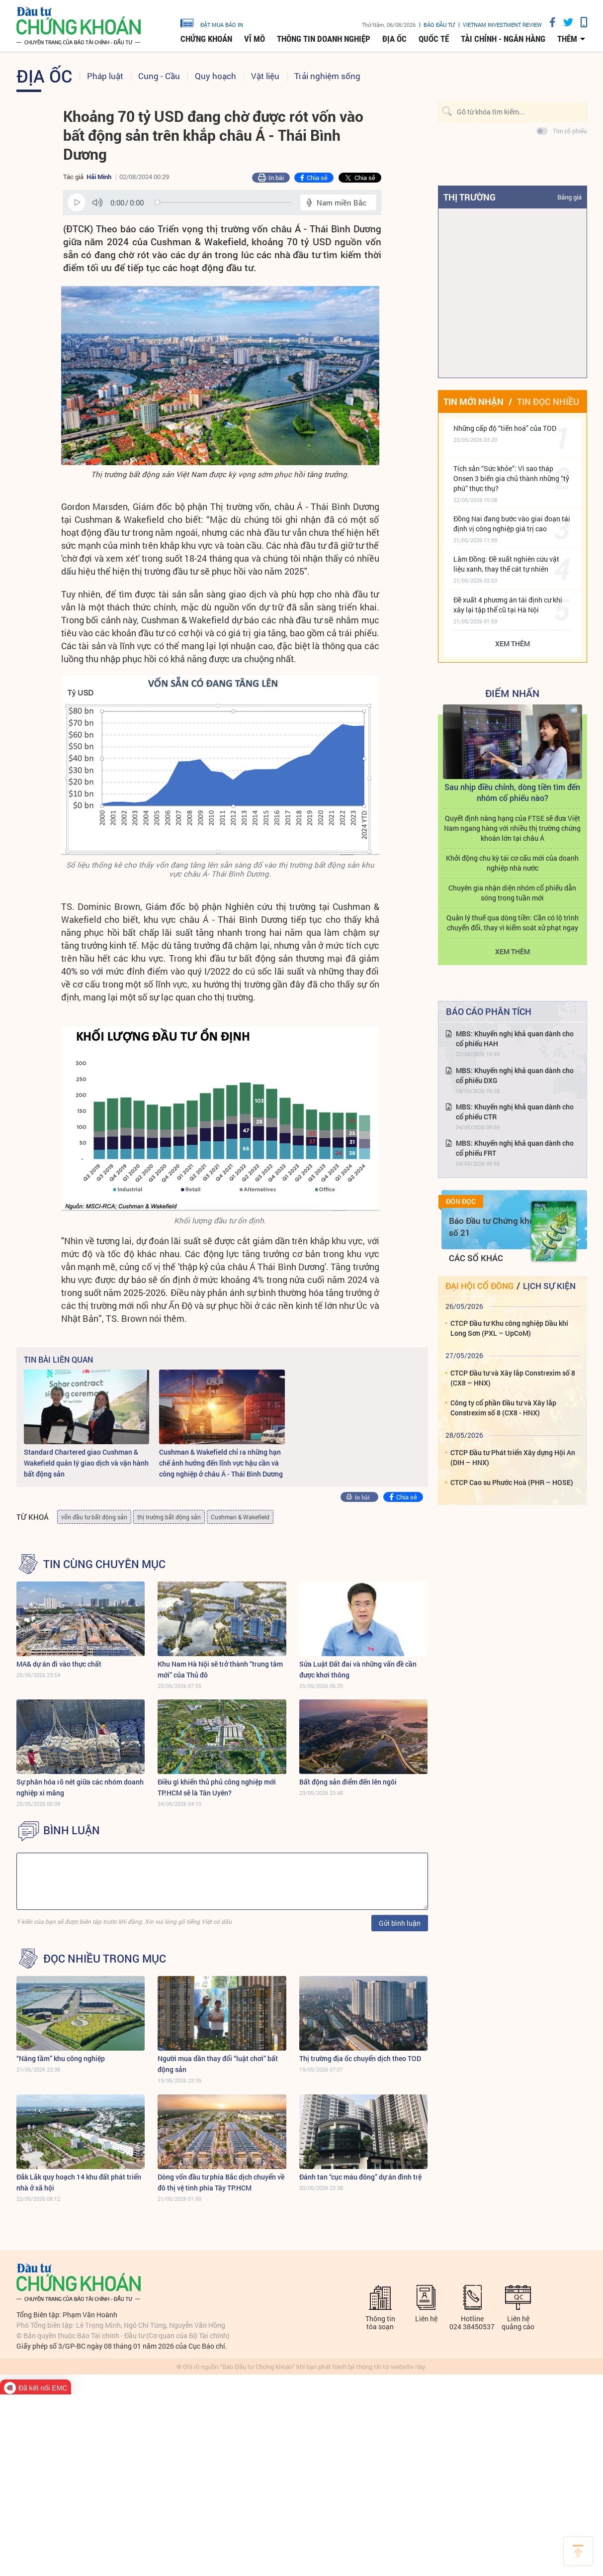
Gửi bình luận (400, 1923)
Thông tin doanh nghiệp (323, 39)
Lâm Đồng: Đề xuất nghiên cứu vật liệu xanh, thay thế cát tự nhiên (506, 564)
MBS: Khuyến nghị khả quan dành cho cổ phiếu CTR (515, 1111)
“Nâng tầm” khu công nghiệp (60, 2058)
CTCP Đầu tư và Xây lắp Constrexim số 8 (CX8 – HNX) (512, 1377)
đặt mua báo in (211, 22)
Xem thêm (512, 643)
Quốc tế (434, 39)
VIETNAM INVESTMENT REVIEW (502, 24)
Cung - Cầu (159, 76)
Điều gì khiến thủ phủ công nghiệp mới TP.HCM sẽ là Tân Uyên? (217, 1787)
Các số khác (476, 1258)
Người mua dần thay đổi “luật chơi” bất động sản (218, 2064)
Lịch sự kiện (549, 1285)
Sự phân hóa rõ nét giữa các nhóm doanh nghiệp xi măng (80, 1787)
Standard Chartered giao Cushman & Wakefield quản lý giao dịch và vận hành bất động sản (86, 1463)
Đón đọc (461, 1201)
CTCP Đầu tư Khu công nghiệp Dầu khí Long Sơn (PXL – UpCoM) (509, 1328)
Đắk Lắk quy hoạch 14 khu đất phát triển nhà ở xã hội (78, 2182)
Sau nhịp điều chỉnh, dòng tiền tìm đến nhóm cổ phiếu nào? (512, 792)
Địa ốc (394, 39)
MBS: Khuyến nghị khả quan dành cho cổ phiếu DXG (515, 1075)
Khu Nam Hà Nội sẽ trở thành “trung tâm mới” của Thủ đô (220, 1669)
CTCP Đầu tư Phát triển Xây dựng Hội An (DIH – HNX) (512, 1457)
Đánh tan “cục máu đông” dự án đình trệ (360, 2176)
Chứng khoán (206, 39)
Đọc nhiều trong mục (104, 1958)
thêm (567, 39)
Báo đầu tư (439, 24)
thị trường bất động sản (169, 1517)
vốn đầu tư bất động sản (94, 1517)
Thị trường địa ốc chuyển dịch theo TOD (360, 2058)
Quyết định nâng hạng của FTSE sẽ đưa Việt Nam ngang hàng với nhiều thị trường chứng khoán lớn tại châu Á (512, 828)
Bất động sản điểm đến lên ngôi (348, 1781)
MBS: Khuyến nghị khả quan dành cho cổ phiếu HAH (515, 1038)
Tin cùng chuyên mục (104, 1564)
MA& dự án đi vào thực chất (58, 1664)
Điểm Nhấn (512, 693)
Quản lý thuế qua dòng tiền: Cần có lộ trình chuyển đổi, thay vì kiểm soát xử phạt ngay (512, 922)
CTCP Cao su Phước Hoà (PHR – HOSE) (511, 1482)
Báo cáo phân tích (488, 1011)
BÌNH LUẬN (71, 1830)
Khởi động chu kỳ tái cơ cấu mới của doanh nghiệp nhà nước (512, 863)
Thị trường (469, 197)
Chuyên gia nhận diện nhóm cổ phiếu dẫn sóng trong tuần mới (512, 892)
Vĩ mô (254, 39)
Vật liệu (265, 76)
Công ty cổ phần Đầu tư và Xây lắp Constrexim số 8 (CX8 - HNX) (503, 1407)
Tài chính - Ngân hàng (503, 39)
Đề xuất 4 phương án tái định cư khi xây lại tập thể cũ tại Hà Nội (507, 604)
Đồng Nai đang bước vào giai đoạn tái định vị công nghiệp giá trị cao (511, 523)
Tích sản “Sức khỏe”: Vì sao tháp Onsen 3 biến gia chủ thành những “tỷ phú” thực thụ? (511, 478)
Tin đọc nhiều (548, 401)
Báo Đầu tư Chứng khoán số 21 (496, 1226)
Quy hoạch (215, 76)
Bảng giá (569, 197)
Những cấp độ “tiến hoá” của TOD (504, 428)
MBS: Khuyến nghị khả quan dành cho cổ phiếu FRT (515, 1148)
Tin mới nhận (473, 401)
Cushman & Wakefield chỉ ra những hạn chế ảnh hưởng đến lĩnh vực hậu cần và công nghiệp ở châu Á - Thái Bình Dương (221, 1463)
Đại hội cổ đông (479, 1285)
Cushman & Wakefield (240, 1517)
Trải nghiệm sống (327, 76)
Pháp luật (105, 76)
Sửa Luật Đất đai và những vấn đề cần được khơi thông (358, 1669)
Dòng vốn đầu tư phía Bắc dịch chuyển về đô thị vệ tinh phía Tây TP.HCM (221, 2182)
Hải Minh (98, 176)
